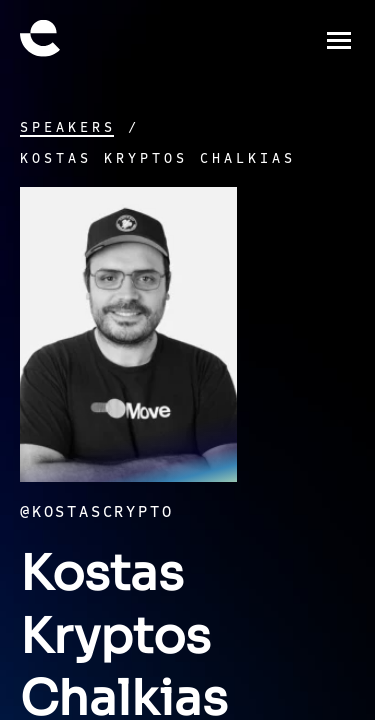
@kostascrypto (96, 512)
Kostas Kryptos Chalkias (158, 159)
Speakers (68, 128)
